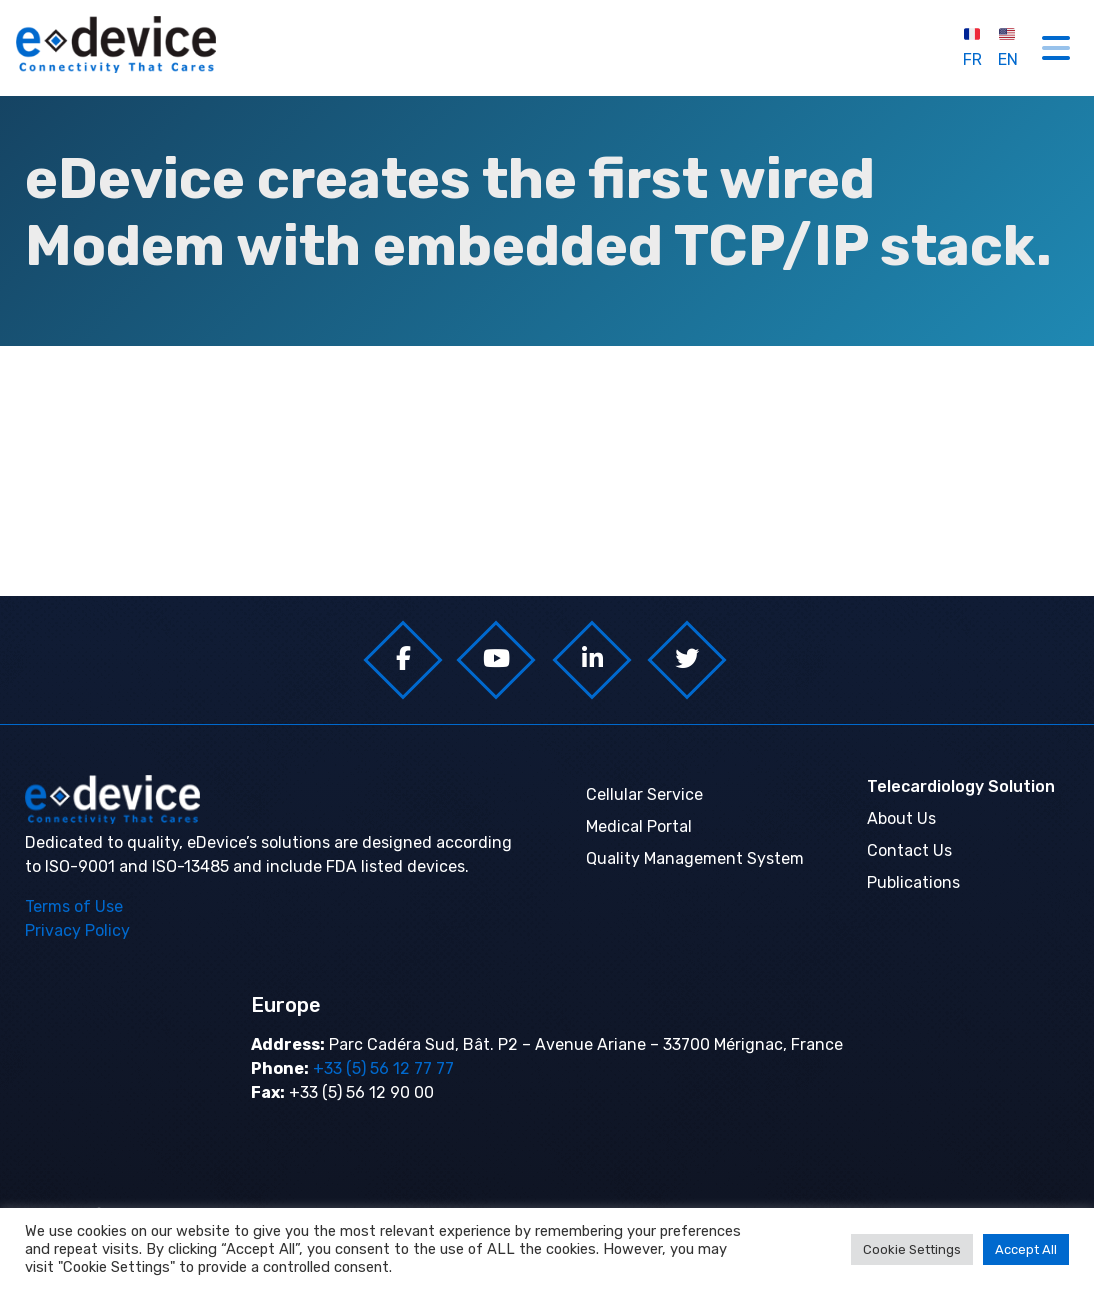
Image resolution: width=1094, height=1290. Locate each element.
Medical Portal (639, 826)
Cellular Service (644, 794)
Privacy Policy (77, 930)
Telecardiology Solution (961, 786)
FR (972, 47)
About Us (901, 818)
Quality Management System (695, 858)
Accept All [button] (1026, 1249)
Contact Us (909, 850)
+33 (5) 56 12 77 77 (381, 1068)
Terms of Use (74, 906)
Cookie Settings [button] (912, 1249)
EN (1008, 47)
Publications (913, 882)
